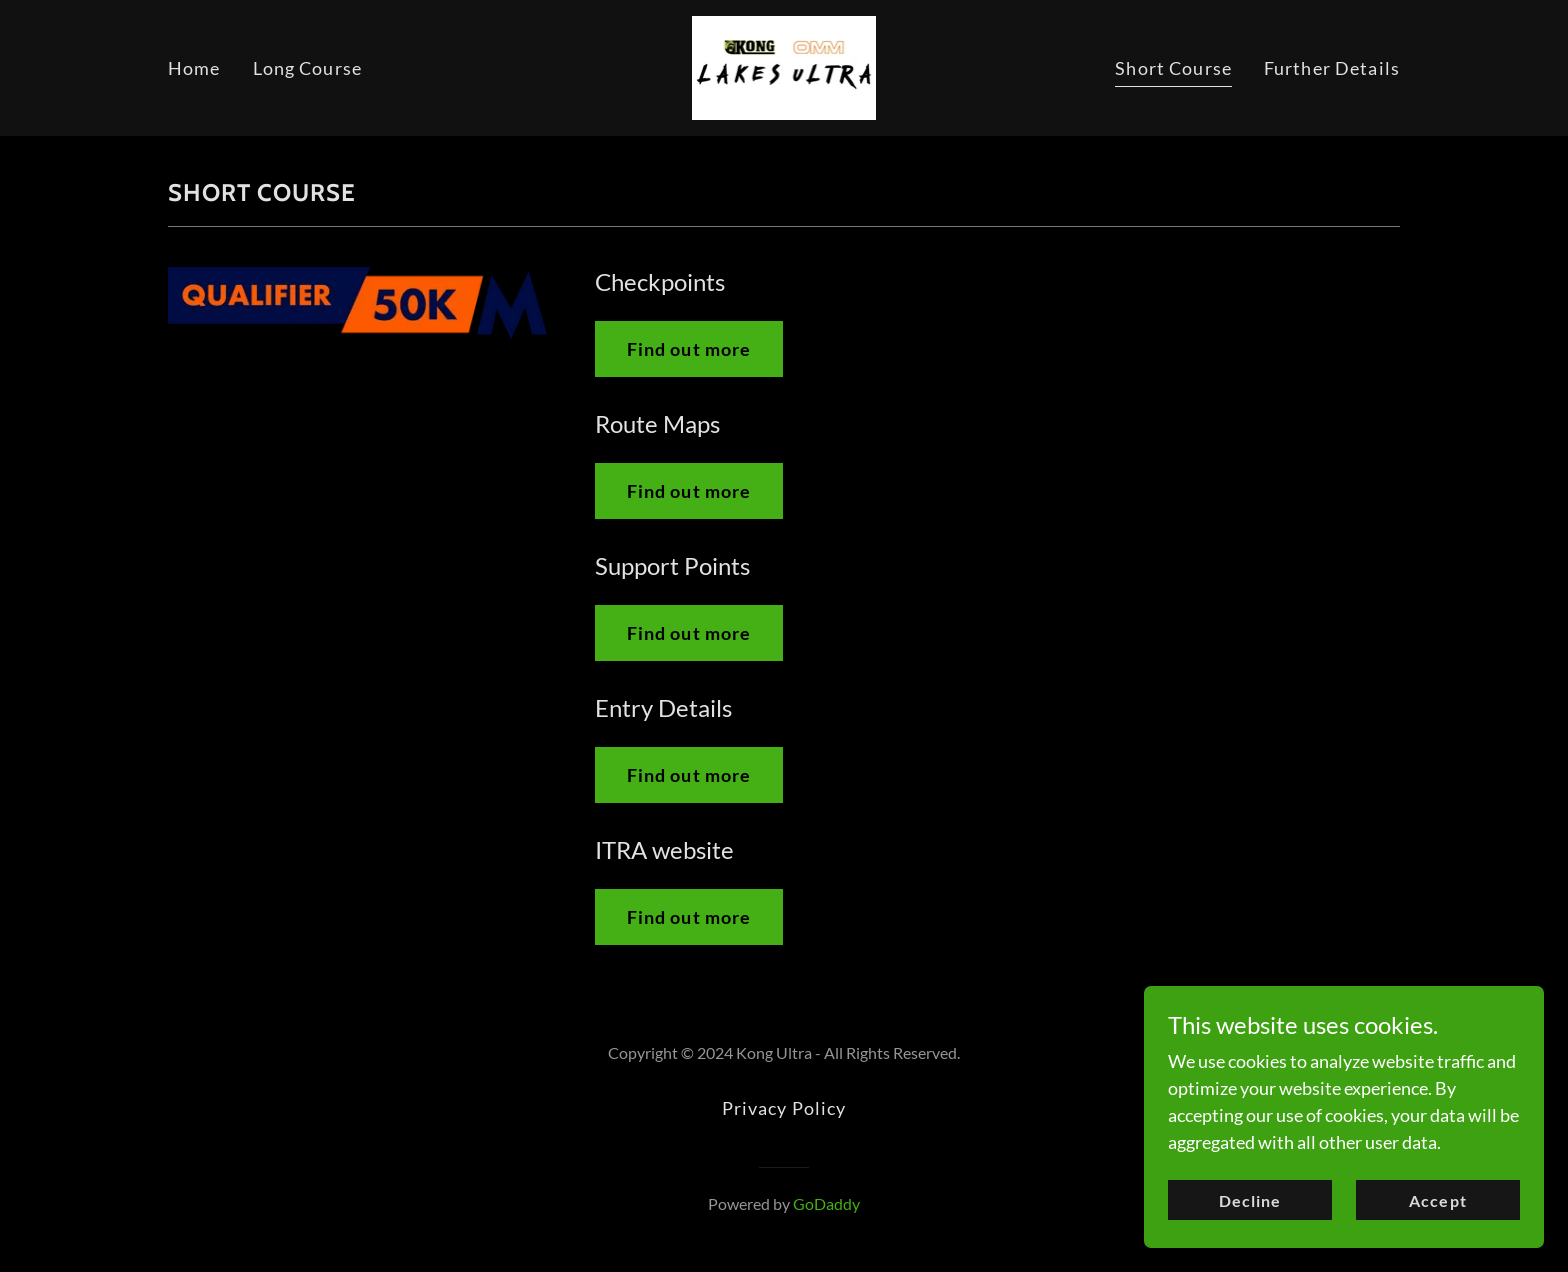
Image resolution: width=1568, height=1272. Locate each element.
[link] (784, 66)
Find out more (689, 349)
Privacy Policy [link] (784, 1108)
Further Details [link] (1332, 68)
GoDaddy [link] (826, 1203)
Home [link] (194, 68)
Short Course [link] (1173, 68)
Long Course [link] (307, 68)
